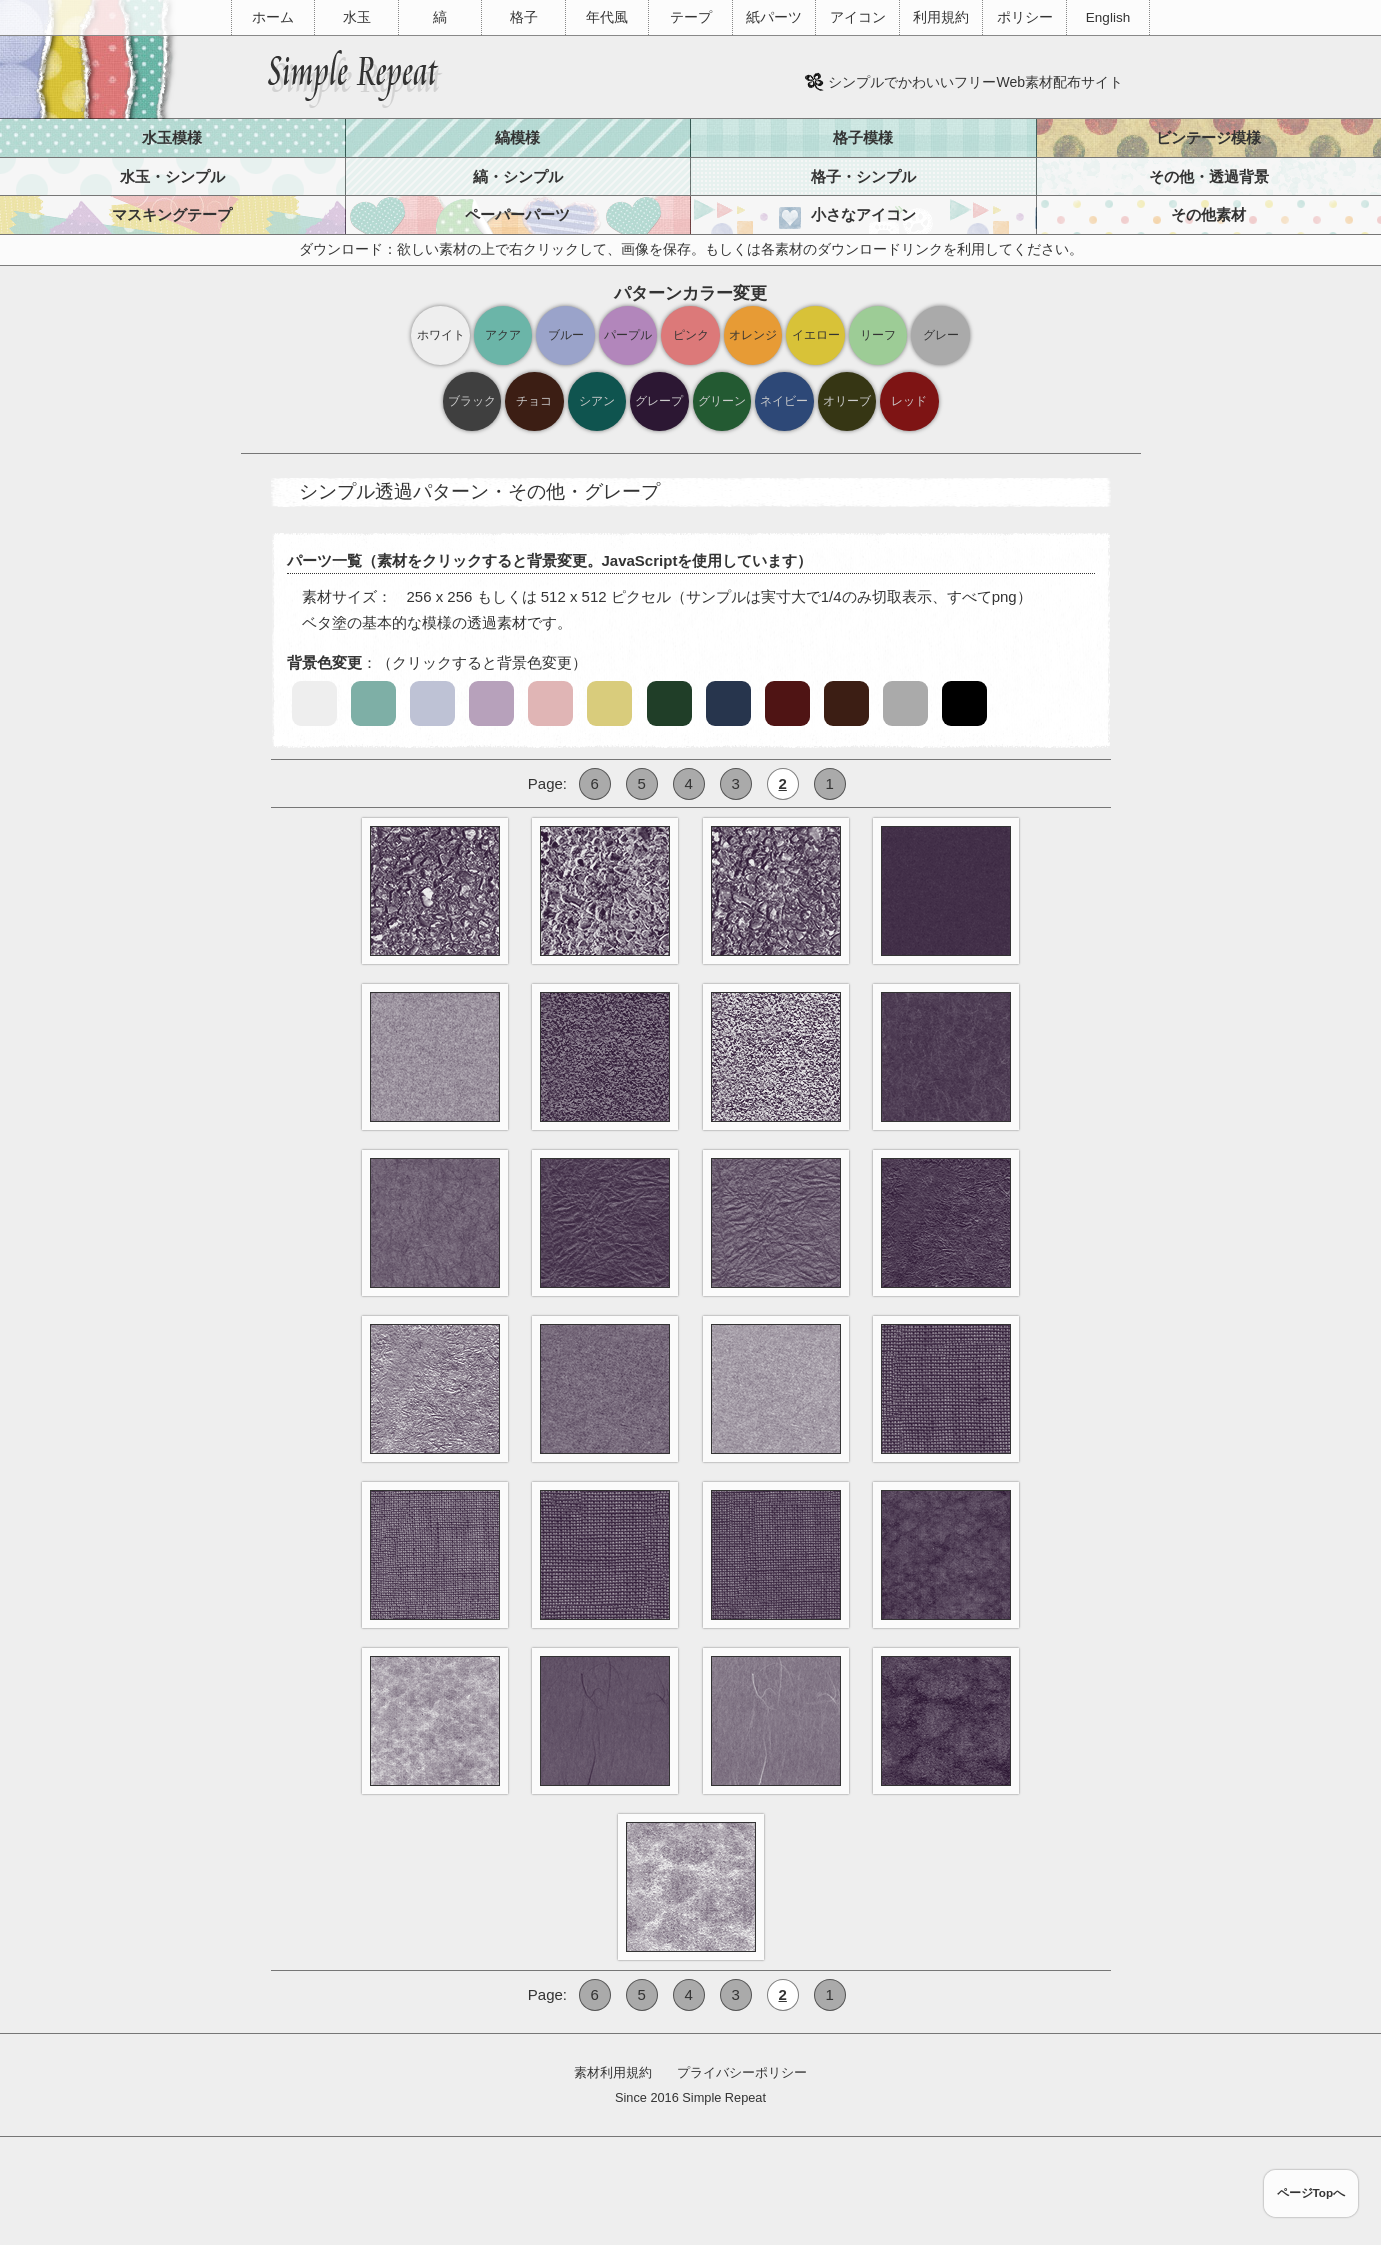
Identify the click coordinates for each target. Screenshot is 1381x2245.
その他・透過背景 (1209, 176)
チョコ (534, 400)
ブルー (566, 334)
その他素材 (1208, 214)
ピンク (691, 334)
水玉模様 (172, 137)
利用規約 (941, 17)
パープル (628, 334)
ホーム (273, 17)
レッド (909, 400)
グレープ (659, 400)
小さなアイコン (863, 214)
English (1108, 17)
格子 (524, 17)
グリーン (722, 400)
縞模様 (517, 137)
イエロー (816, 334)
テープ (691, 17)
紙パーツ (774, 17)
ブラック (472, 400)
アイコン (858, 17)
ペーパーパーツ (517, 214)
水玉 (357, 17)
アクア (503, 334)
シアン (597, 400)
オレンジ (753, 334)
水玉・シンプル (172, 176)
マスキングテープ (172, 214)
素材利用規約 (613, 2072)
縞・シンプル (518, 176)
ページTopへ (1311, 2192)
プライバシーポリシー (742, 2072)
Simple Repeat (724, 2097)
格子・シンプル (863, 176)
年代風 (607, 17)
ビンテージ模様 (1208, 137)
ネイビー (784, 400)
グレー (941, 334)
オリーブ (847, 400)
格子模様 (863, 137)
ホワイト (441, 334)
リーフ (878, 334)
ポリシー (1025, 17)
